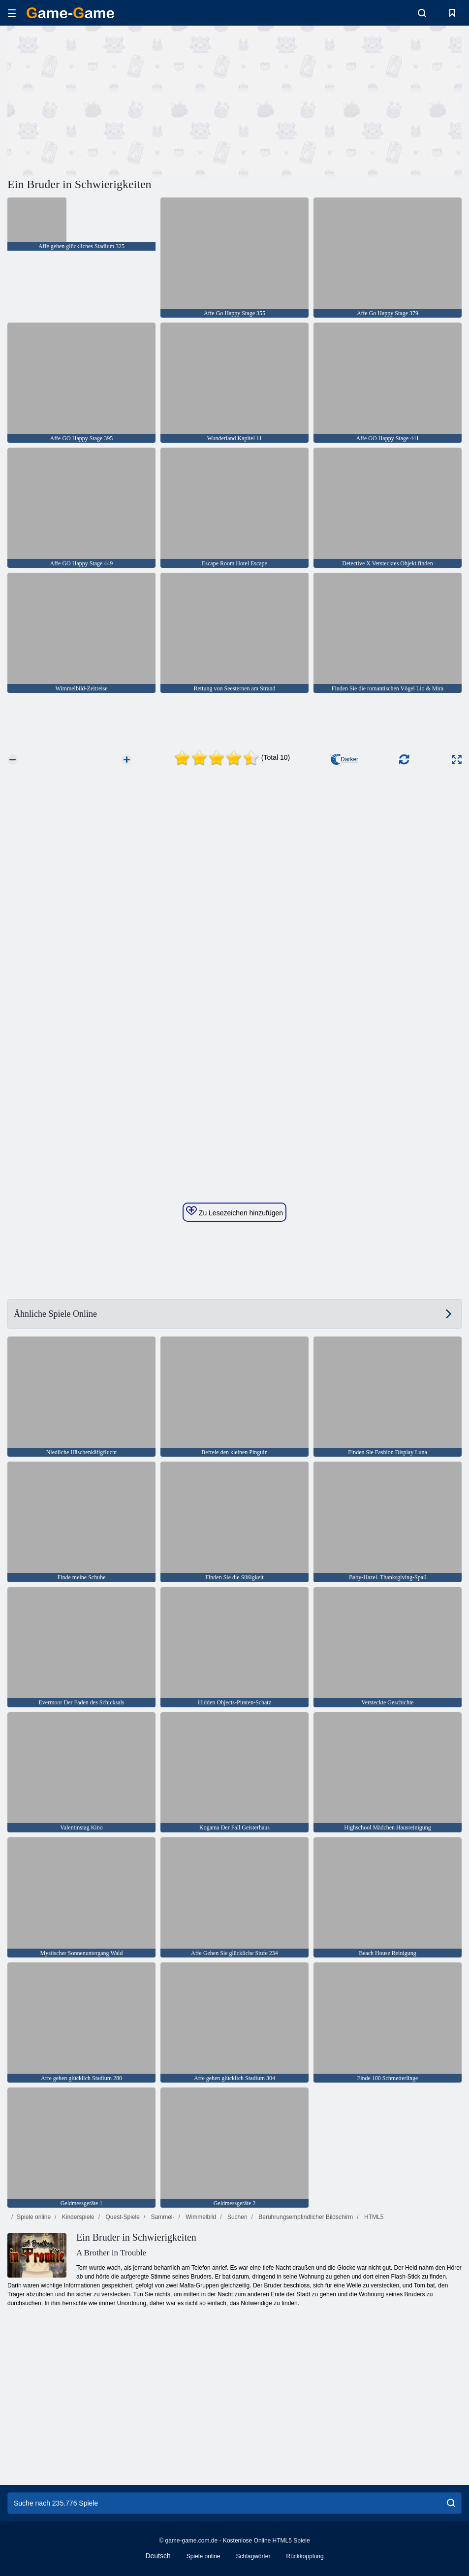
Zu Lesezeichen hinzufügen (234, 1211)
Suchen (237, 2217)
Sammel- (161, 2217)
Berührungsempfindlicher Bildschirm (305, 2217)
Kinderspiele (77, 2217)
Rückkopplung (305, 2556)
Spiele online (34, 2217)
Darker (344, 759)
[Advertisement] (121, 100)
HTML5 (373, 2217)
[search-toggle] (422, 12)
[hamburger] (11, 13)
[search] (451, 2503)
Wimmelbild (200, 2217)
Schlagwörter (253, 2556)
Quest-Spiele (122, 2217)
